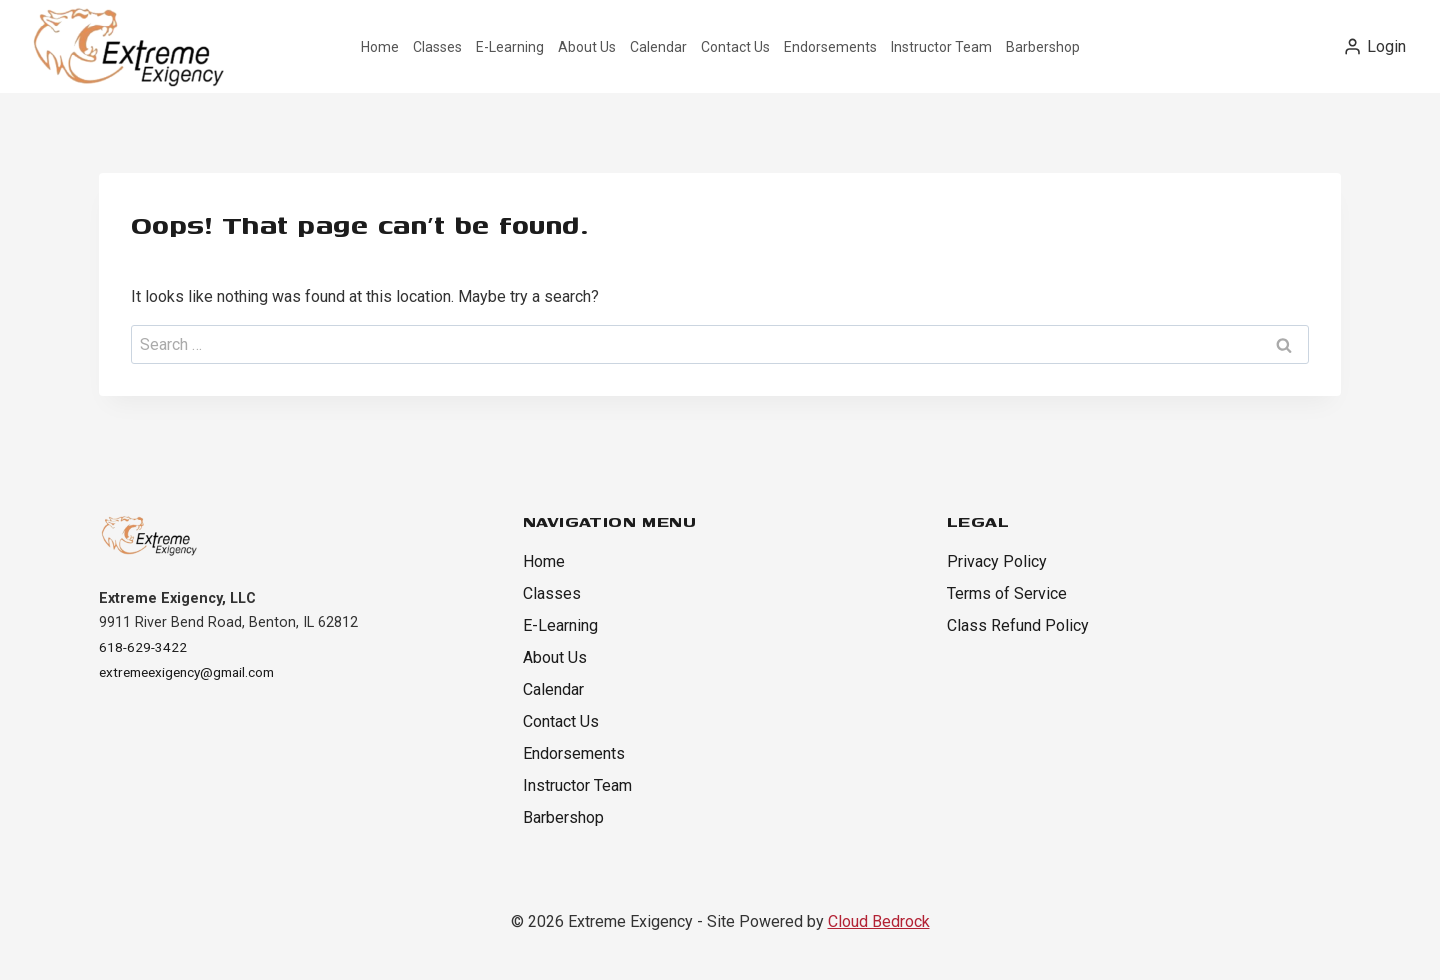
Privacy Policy (997, 561)
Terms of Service (1007, 593)
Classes (437, 47)
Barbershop (1043, 47)
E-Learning (510, 47)
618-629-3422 (144, 646)
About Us (587, 47)
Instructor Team (941, 47)
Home (380, 47)
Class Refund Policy (1018, 625)
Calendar (658, 47)
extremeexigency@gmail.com (195, 670)
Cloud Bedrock (879, 921)
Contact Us (735, 47)
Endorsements (830, 47)
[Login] (1374, 46)
